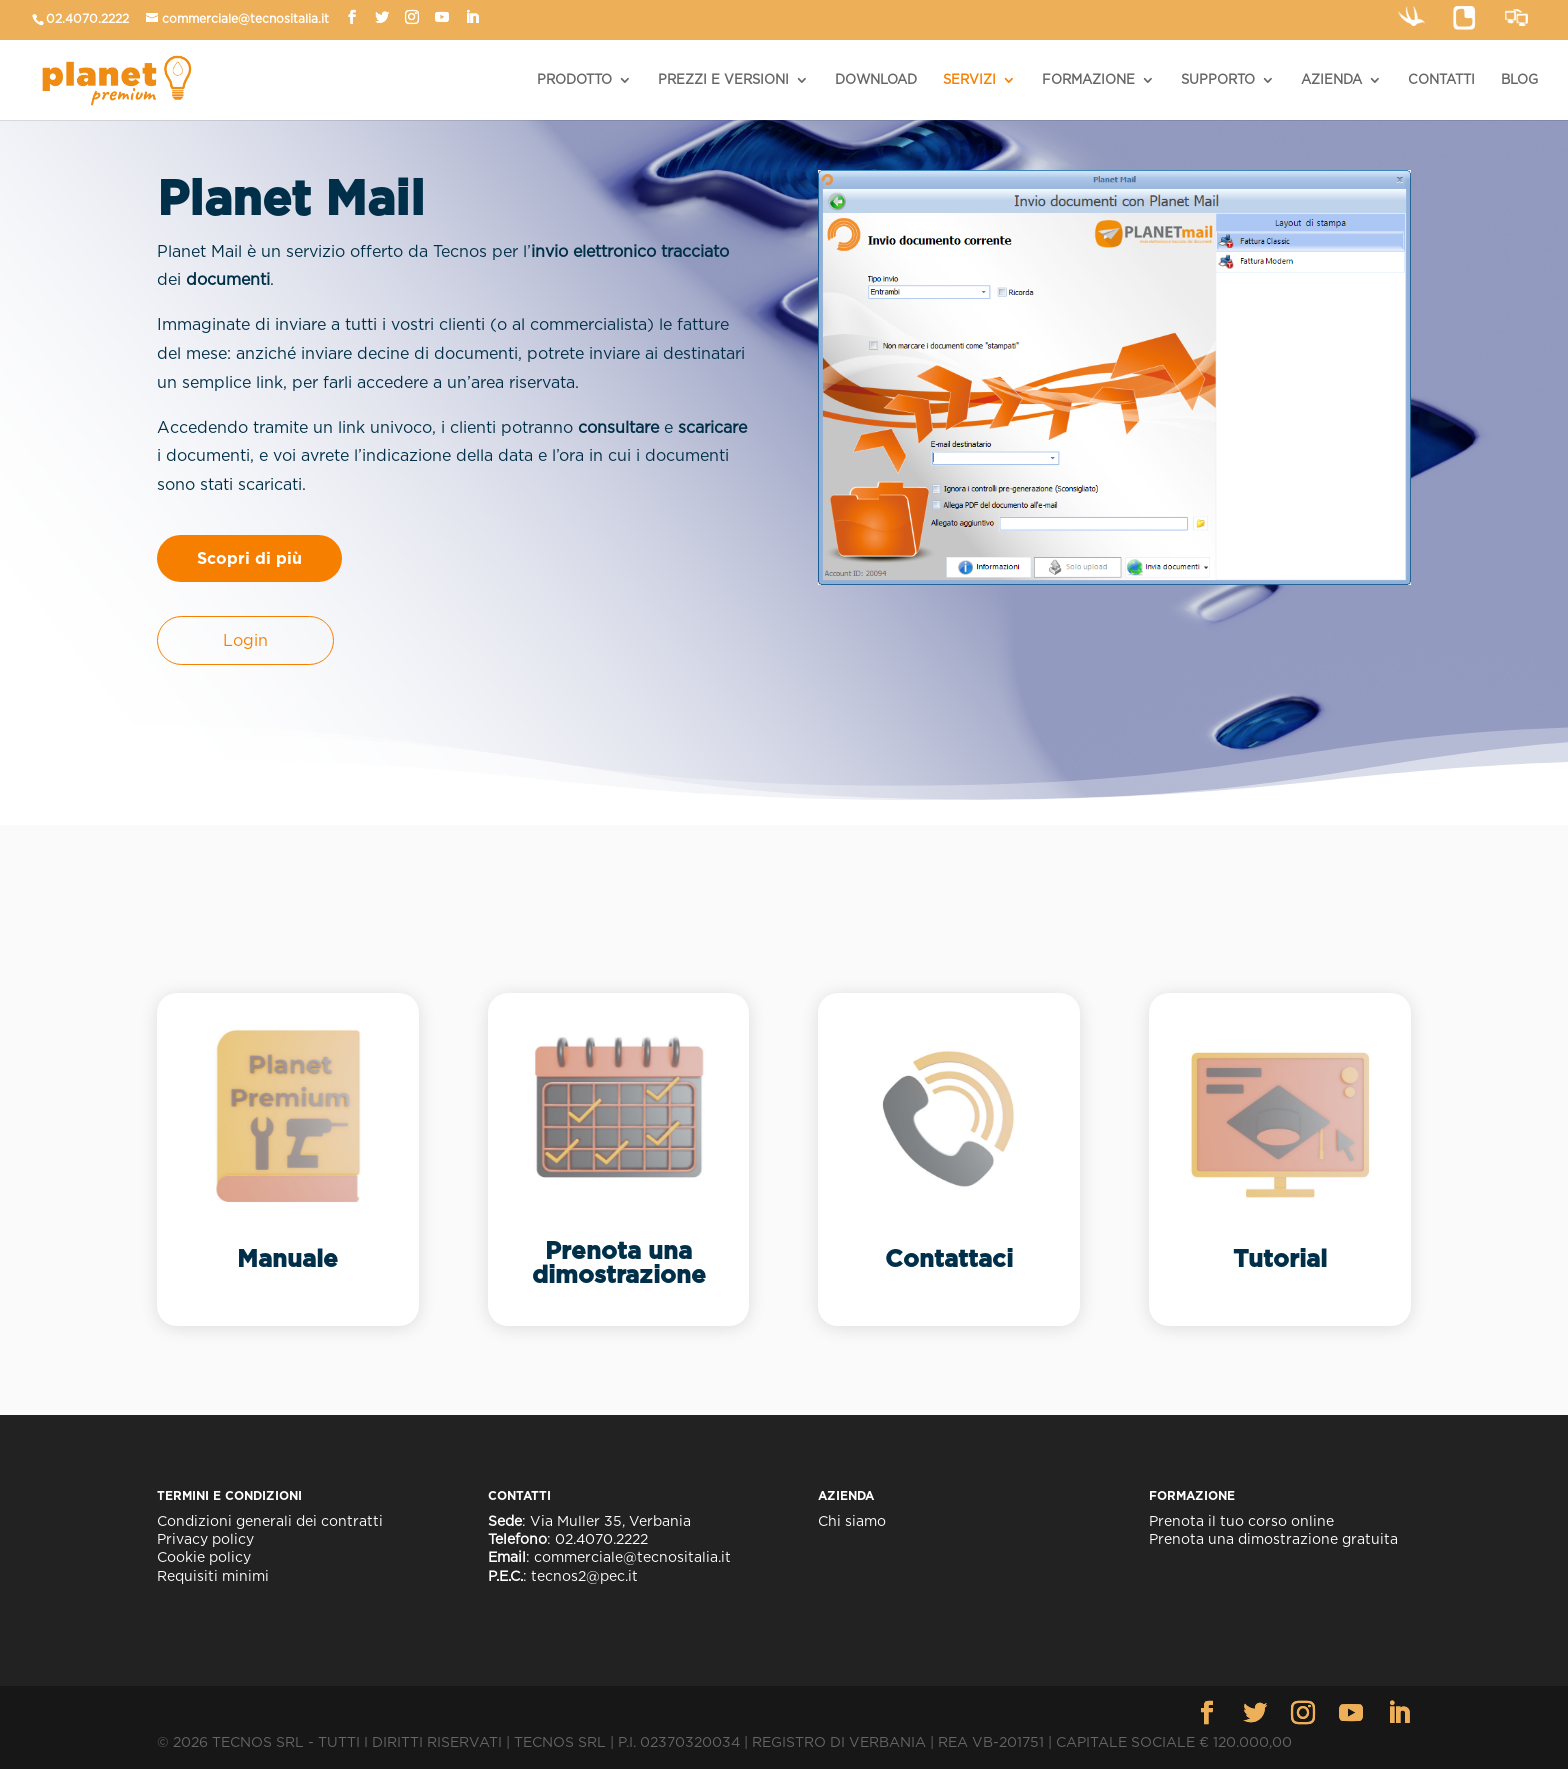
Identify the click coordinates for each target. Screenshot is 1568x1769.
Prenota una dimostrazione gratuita (1273, 1539)
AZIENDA (1331, 80)
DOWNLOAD (876, 80)
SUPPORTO (1218, 80)
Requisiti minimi (213, 1576)
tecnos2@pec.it (584, 1576)
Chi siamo (852, 1521)
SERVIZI (969, 80)
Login (245, 640)
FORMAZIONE (1088, 80)
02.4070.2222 (87, 18)
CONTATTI (1441, 80)
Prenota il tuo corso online (1241, 1521)
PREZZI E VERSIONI (723, 80)
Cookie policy (204, 1557)
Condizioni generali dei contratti (270, 1521)
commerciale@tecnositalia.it (245, 18)
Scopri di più (249, 558)
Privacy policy (205, 1539)
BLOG (1519, 80)
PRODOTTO (574, 80)
